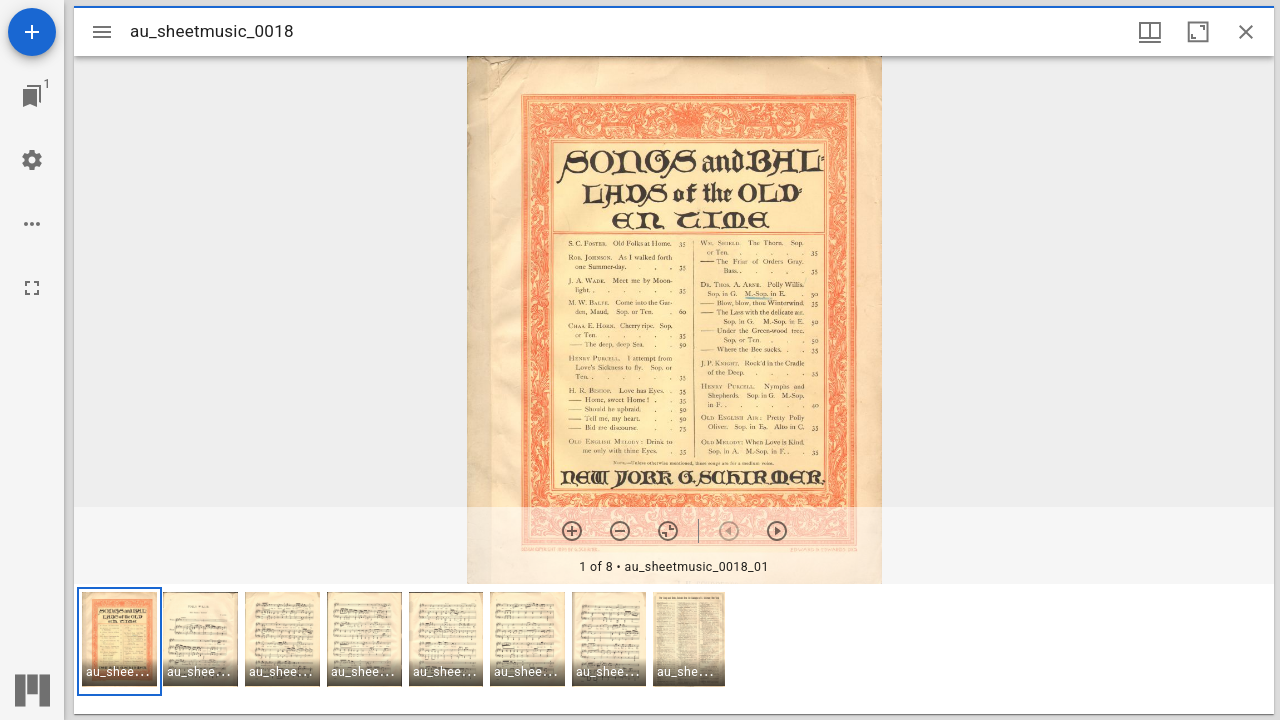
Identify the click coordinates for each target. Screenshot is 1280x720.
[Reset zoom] (668, 531)
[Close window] (1246, 32)
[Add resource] (32, 32)
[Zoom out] (620, 531)
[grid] (674, 649)
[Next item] (777, 531)
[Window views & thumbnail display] (1150, 32)
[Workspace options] (32, 224)
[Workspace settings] (32, 160)
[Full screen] (32, 288)
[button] (119, 641)
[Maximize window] (1198, 32)
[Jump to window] (32, 96)
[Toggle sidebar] (102, 32)
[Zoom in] (572, 531)
